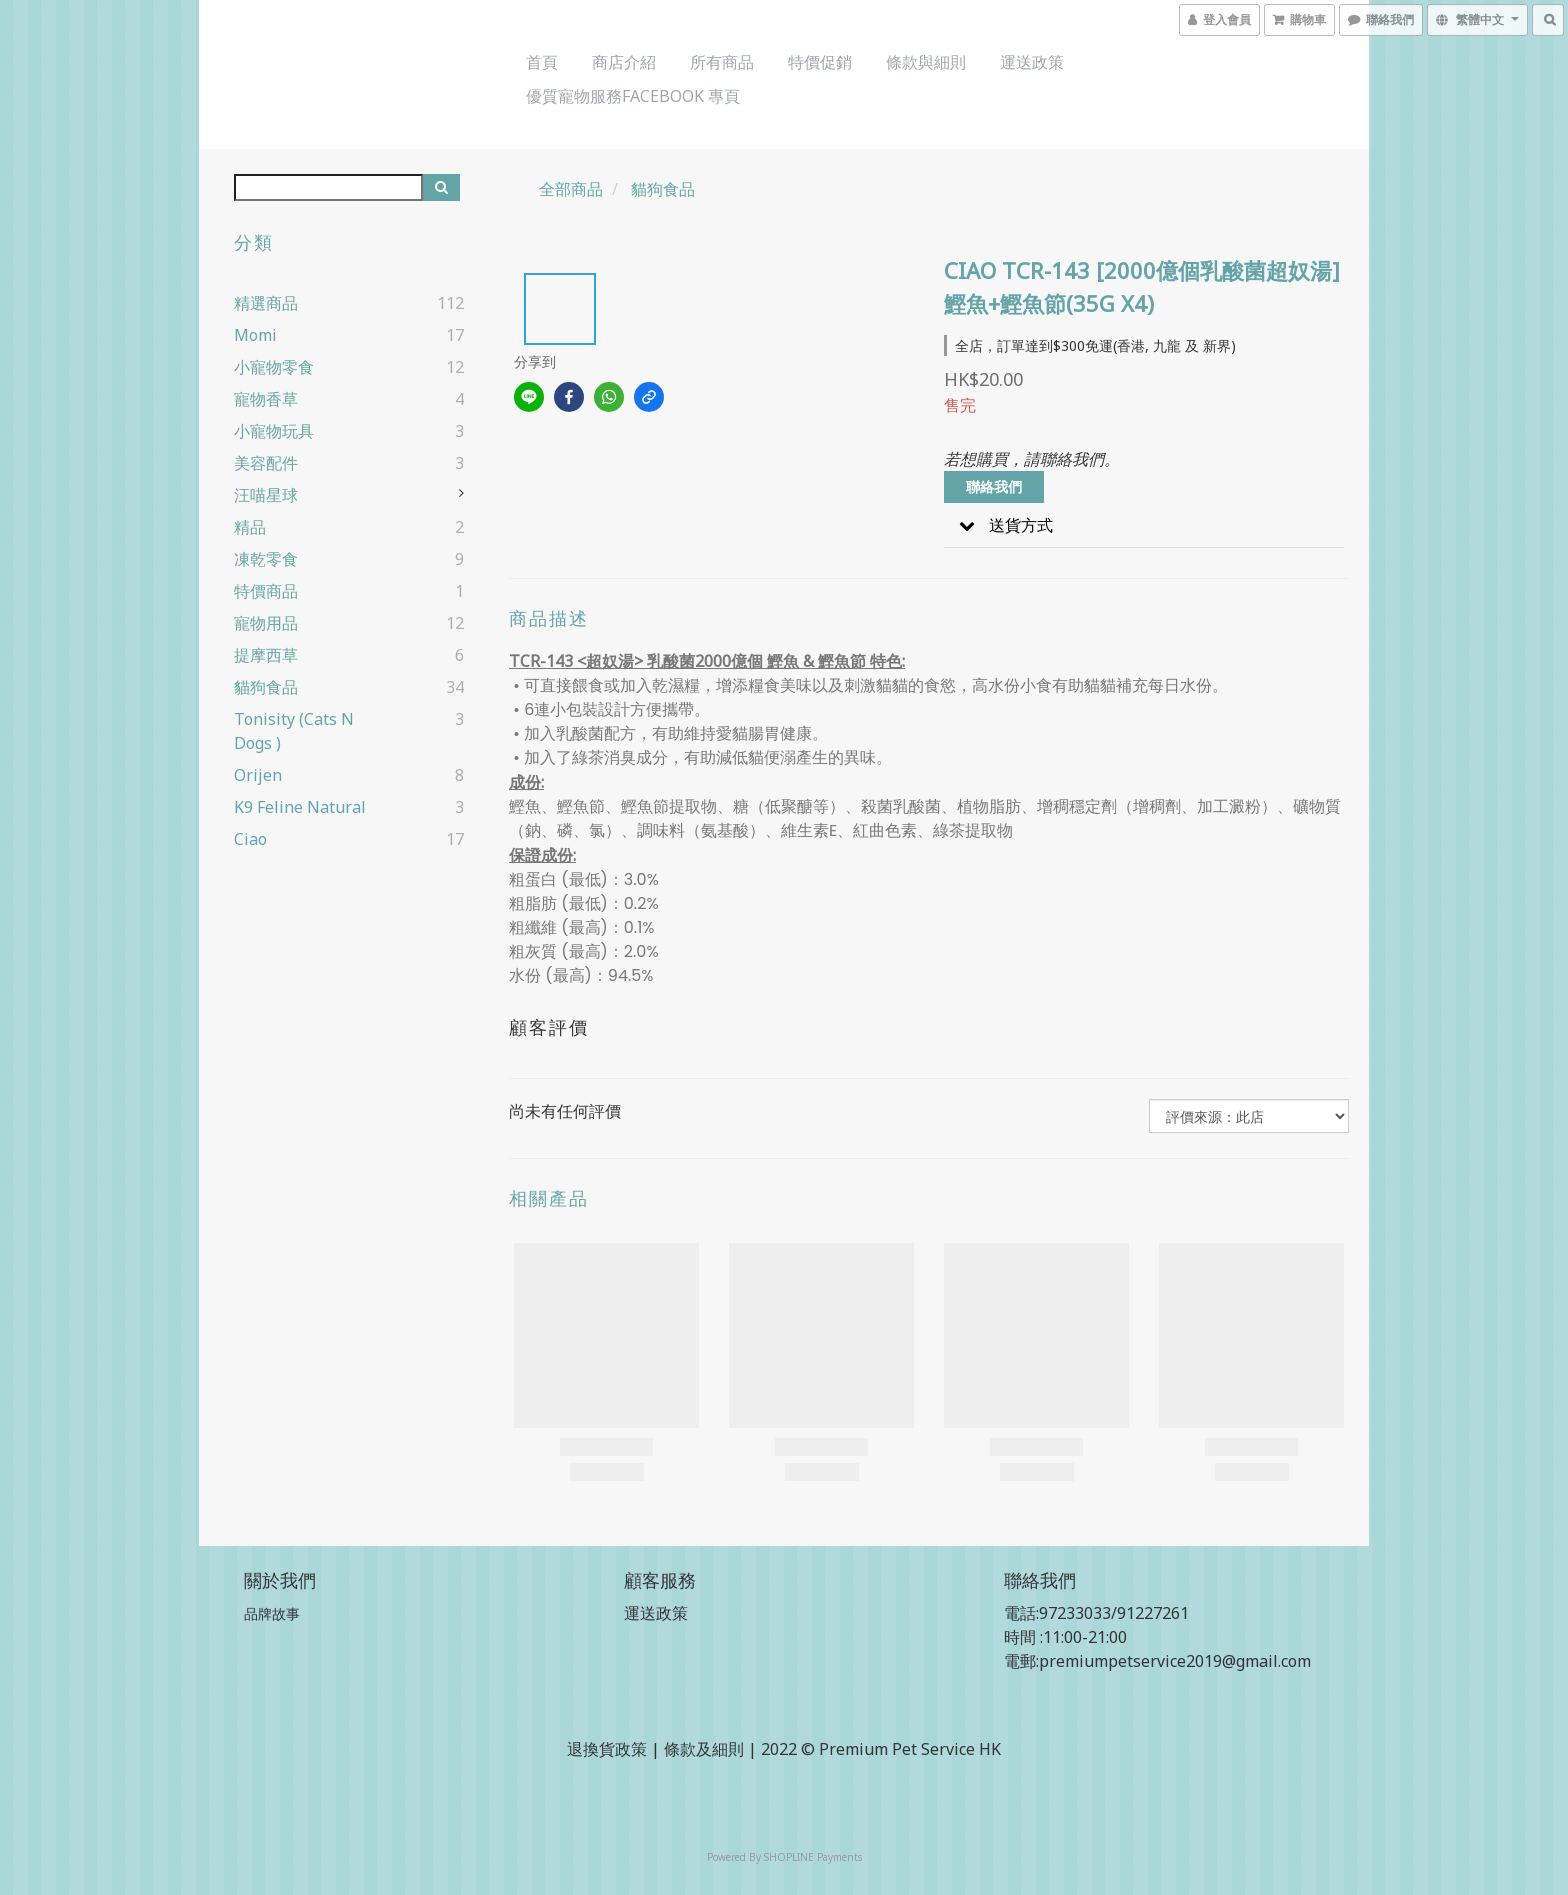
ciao (250, 839)
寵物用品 (266, 623)
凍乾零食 (266, 559)
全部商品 (571, 189)
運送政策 (1032, 62)
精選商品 (266, 303)
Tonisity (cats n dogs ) (294, 731)
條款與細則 (926, 62)
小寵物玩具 (274, 431)
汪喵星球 (266, 495)
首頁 (542, 62)
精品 (250, 527)
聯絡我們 (994, 486)
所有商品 (722, 62)
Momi (255, 335)
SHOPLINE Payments (813, 1857)
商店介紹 (624, 62)
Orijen (258, 775)
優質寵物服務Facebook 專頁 (633, 96)
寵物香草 (266, 399)
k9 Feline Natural (300, 807)
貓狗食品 (266, 687)
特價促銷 (820, 62)
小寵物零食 (274, 367)
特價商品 (266, 591)
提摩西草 (266, 655)
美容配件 (266, 463)
